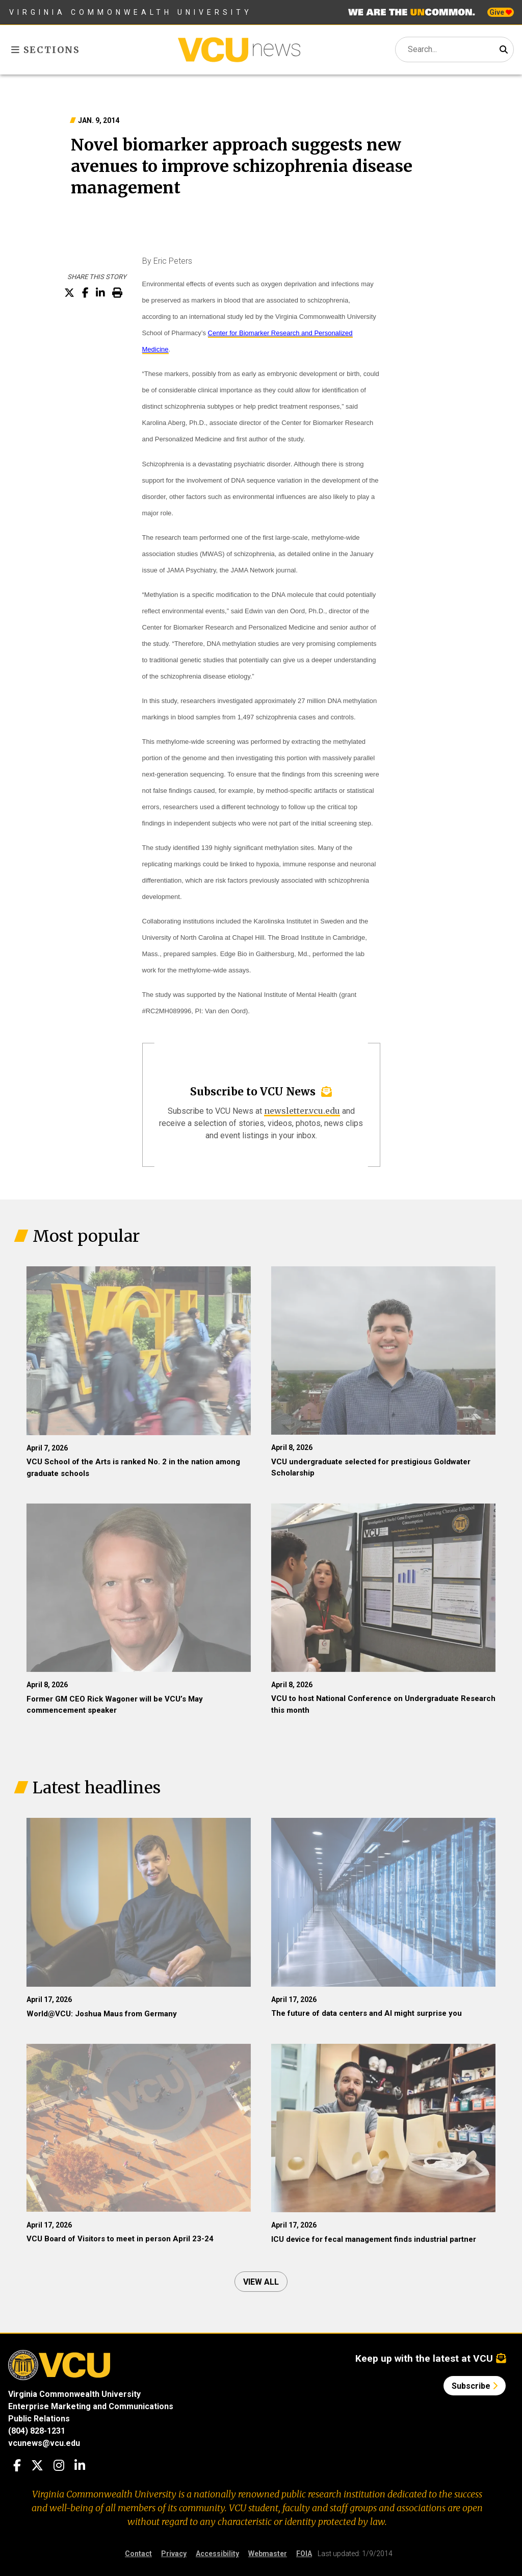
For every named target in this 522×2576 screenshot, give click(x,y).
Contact (138, 2553)
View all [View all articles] (261, 2282)
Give (500, 12)
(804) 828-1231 (36, 2431)
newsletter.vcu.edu (302, 1111)
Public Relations (39, 2418)
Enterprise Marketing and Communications (90, 2406)
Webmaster (267, 2553)
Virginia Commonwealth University (130, 12)
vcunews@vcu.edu (44, 2443)
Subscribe (475, 2386)
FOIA (304, 2553)
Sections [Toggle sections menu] (45, 50)
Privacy (174, 2553)
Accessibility (217, 2553)
